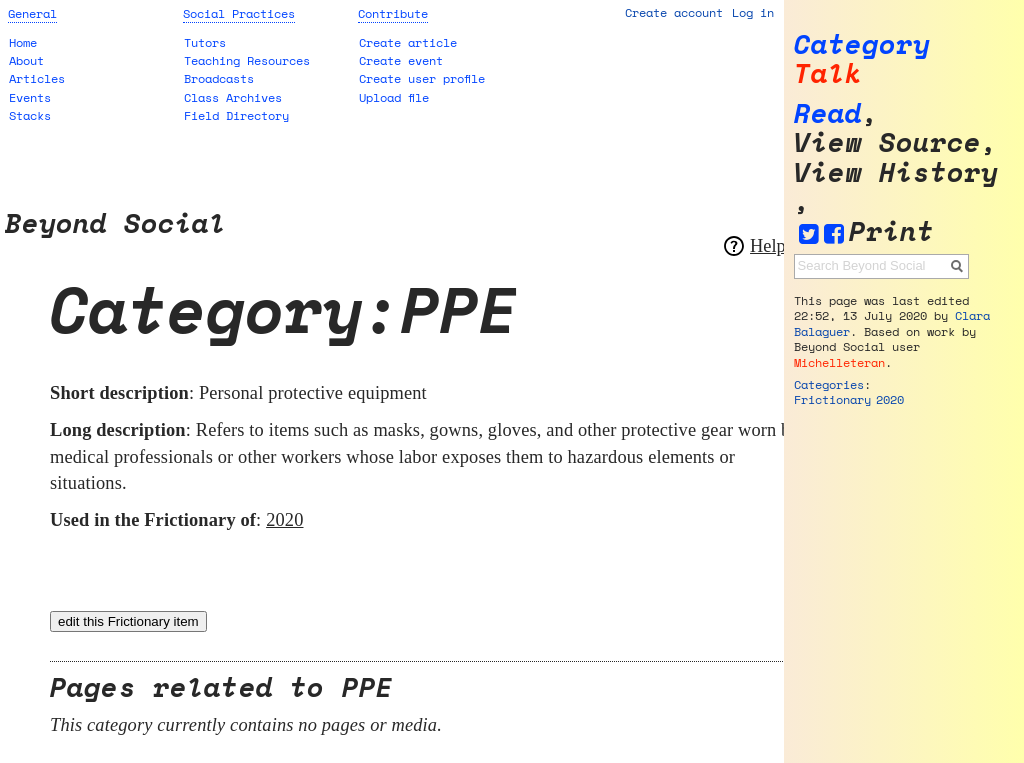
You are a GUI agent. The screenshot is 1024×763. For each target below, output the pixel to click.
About (26, 60)
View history (896, 172)
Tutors (205, 42)
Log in (753, 12)
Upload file (394, 97)
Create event (401, 60)
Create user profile (422, 78)
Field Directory (236, 115)
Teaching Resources (247, 60)
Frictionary (832, 399)
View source (887, 142)
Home (23, 42)
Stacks (30, 115)
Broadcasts (219, 78)
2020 (284, 520)
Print (891, 231)
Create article (408, 42)
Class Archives (233, 97)
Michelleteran (839, 362)
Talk (828, 73)
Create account (674, 12)
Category (862, 44)
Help (768, 246)
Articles (37, 78)
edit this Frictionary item (128, 621)
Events (30, 97)
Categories (829, 384)
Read (828, 113)
